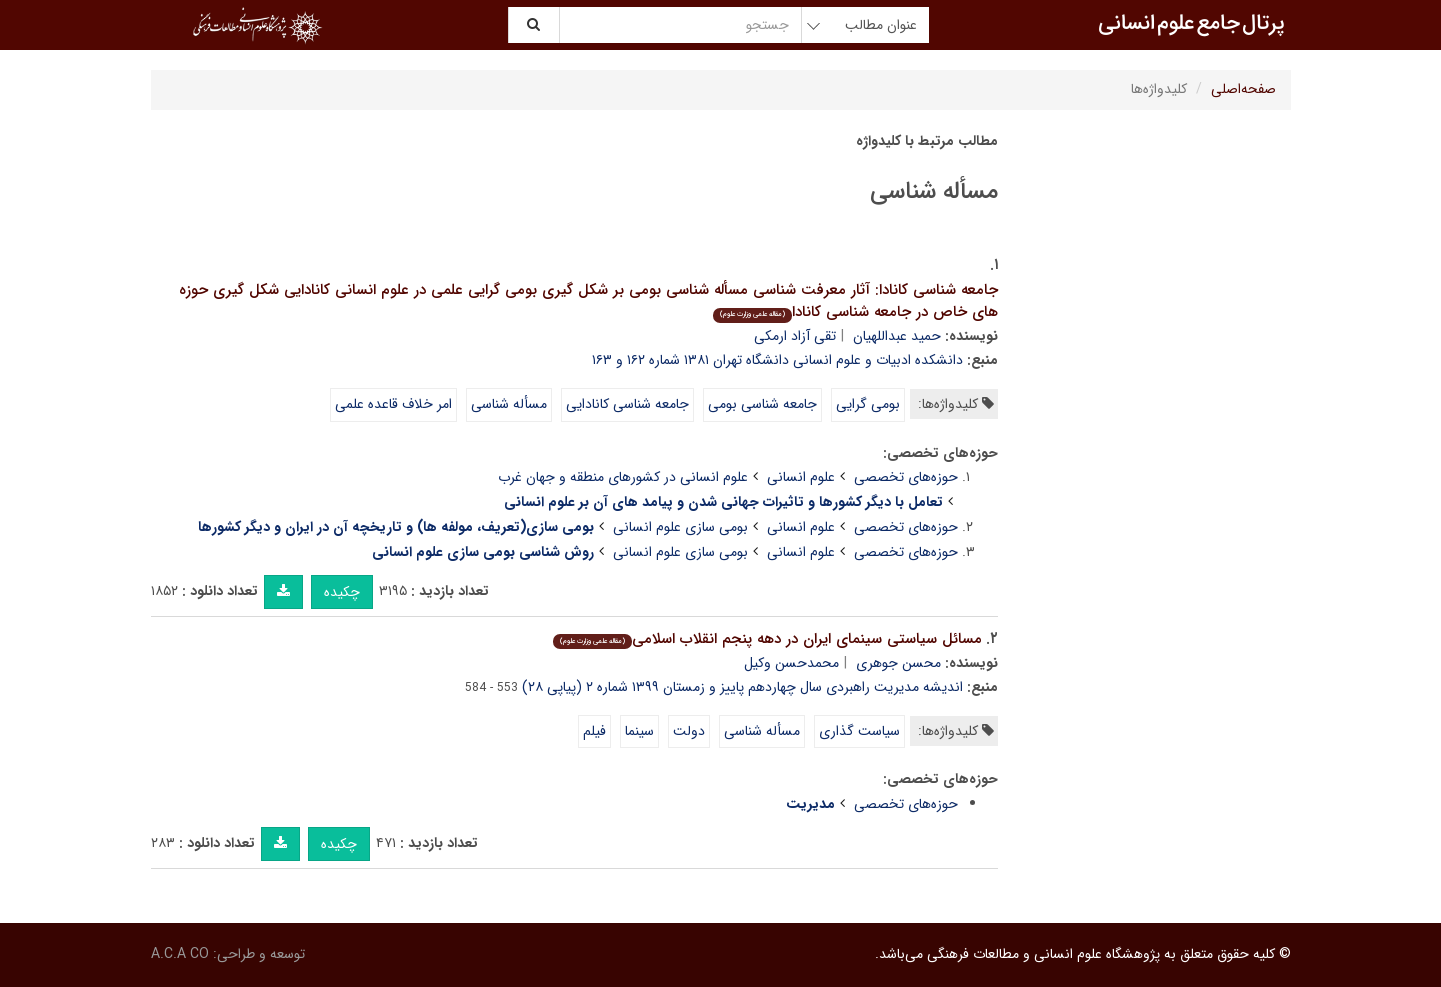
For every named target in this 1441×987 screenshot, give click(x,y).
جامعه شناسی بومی (762, 404)
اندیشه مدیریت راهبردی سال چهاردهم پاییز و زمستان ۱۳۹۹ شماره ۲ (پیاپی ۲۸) (742, 687)
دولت (689, 731)
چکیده (342, 592)
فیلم (594, 731)
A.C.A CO (180, 954)
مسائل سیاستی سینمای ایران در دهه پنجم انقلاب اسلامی (767, 639)
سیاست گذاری (859, 731)
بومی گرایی (868, 404)
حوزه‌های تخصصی (906, 477)
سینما (639, 731)
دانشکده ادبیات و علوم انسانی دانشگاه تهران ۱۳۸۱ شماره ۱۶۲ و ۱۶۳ (777, 360)
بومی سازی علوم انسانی (680, 527)
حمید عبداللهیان (897, 336)
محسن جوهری (898, 663)
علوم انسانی (801, 477)
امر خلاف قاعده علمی (393, 404)
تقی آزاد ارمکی (795, 336)
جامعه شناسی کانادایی (627, 404)
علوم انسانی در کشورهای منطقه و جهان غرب (623, 477)
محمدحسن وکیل (791, 663)
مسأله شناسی (509, 404)
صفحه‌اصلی (1243, 89)
